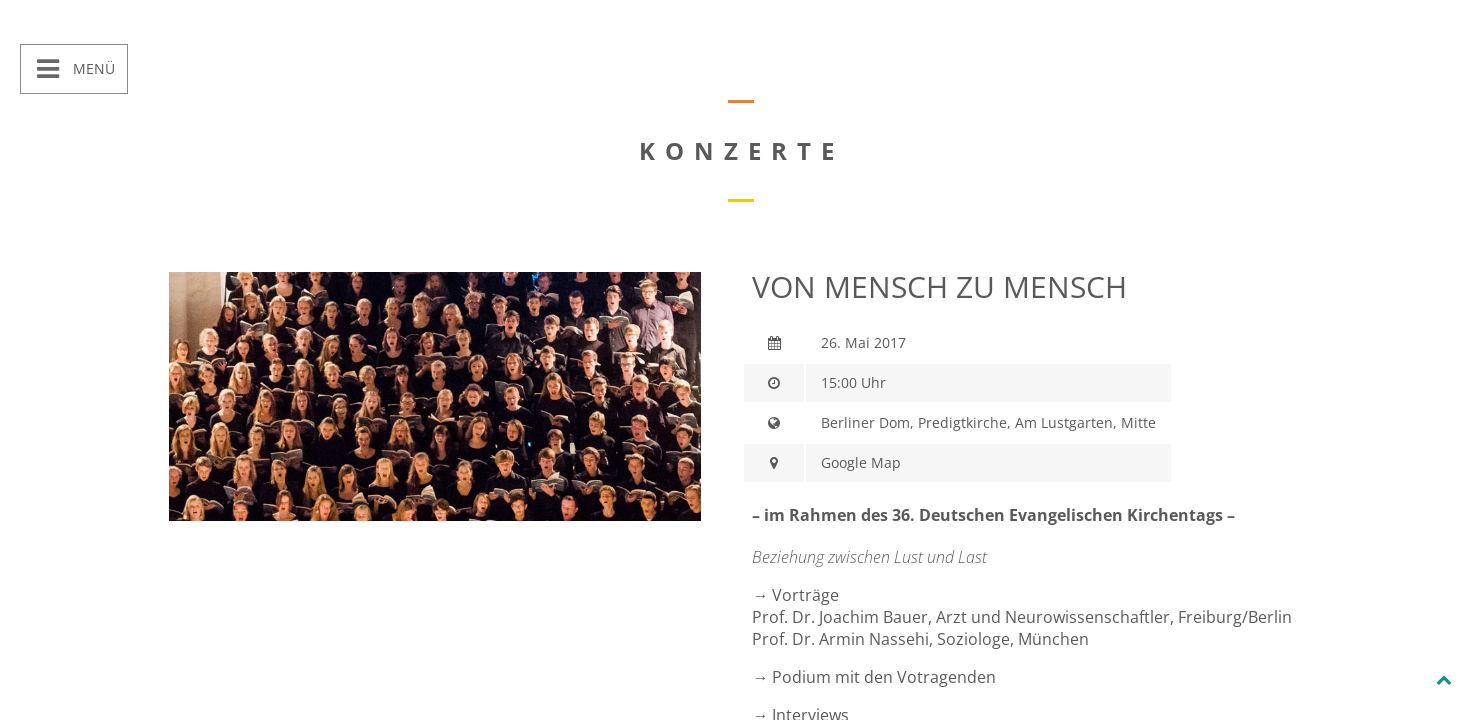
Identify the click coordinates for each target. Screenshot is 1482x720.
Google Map (861, 462)
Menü (92, 68)
